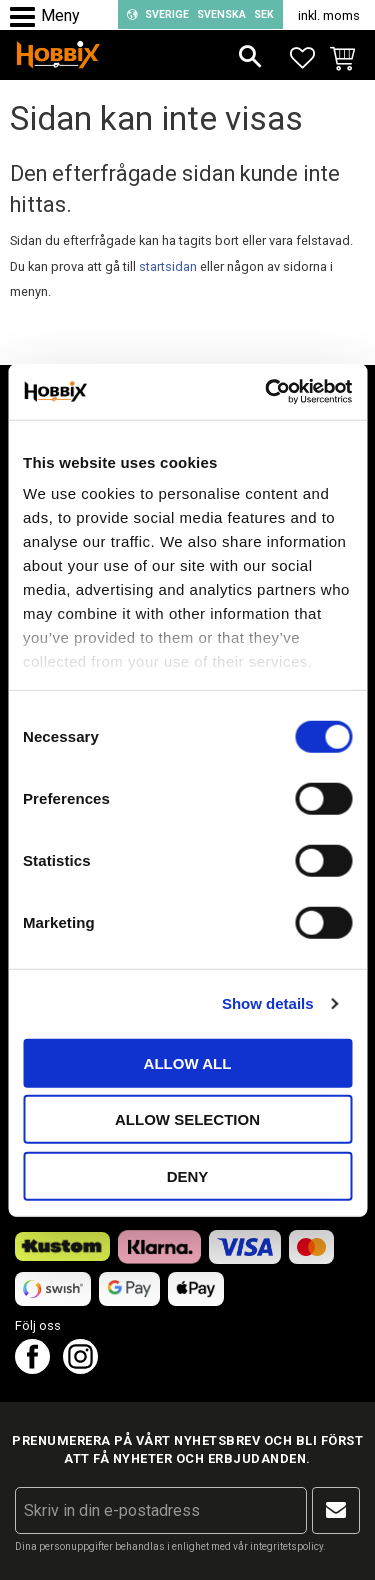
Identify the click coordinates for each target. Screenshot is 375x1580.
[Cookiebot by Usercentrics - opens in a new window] (267, 392)
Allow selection (187, 1119)
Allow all (188, 1062)
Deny (188, 1175)
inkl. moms (329, 15)
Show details (268, 1003)
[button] (27, 17)
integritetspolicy (286, 1546)
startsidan (168, 266)
